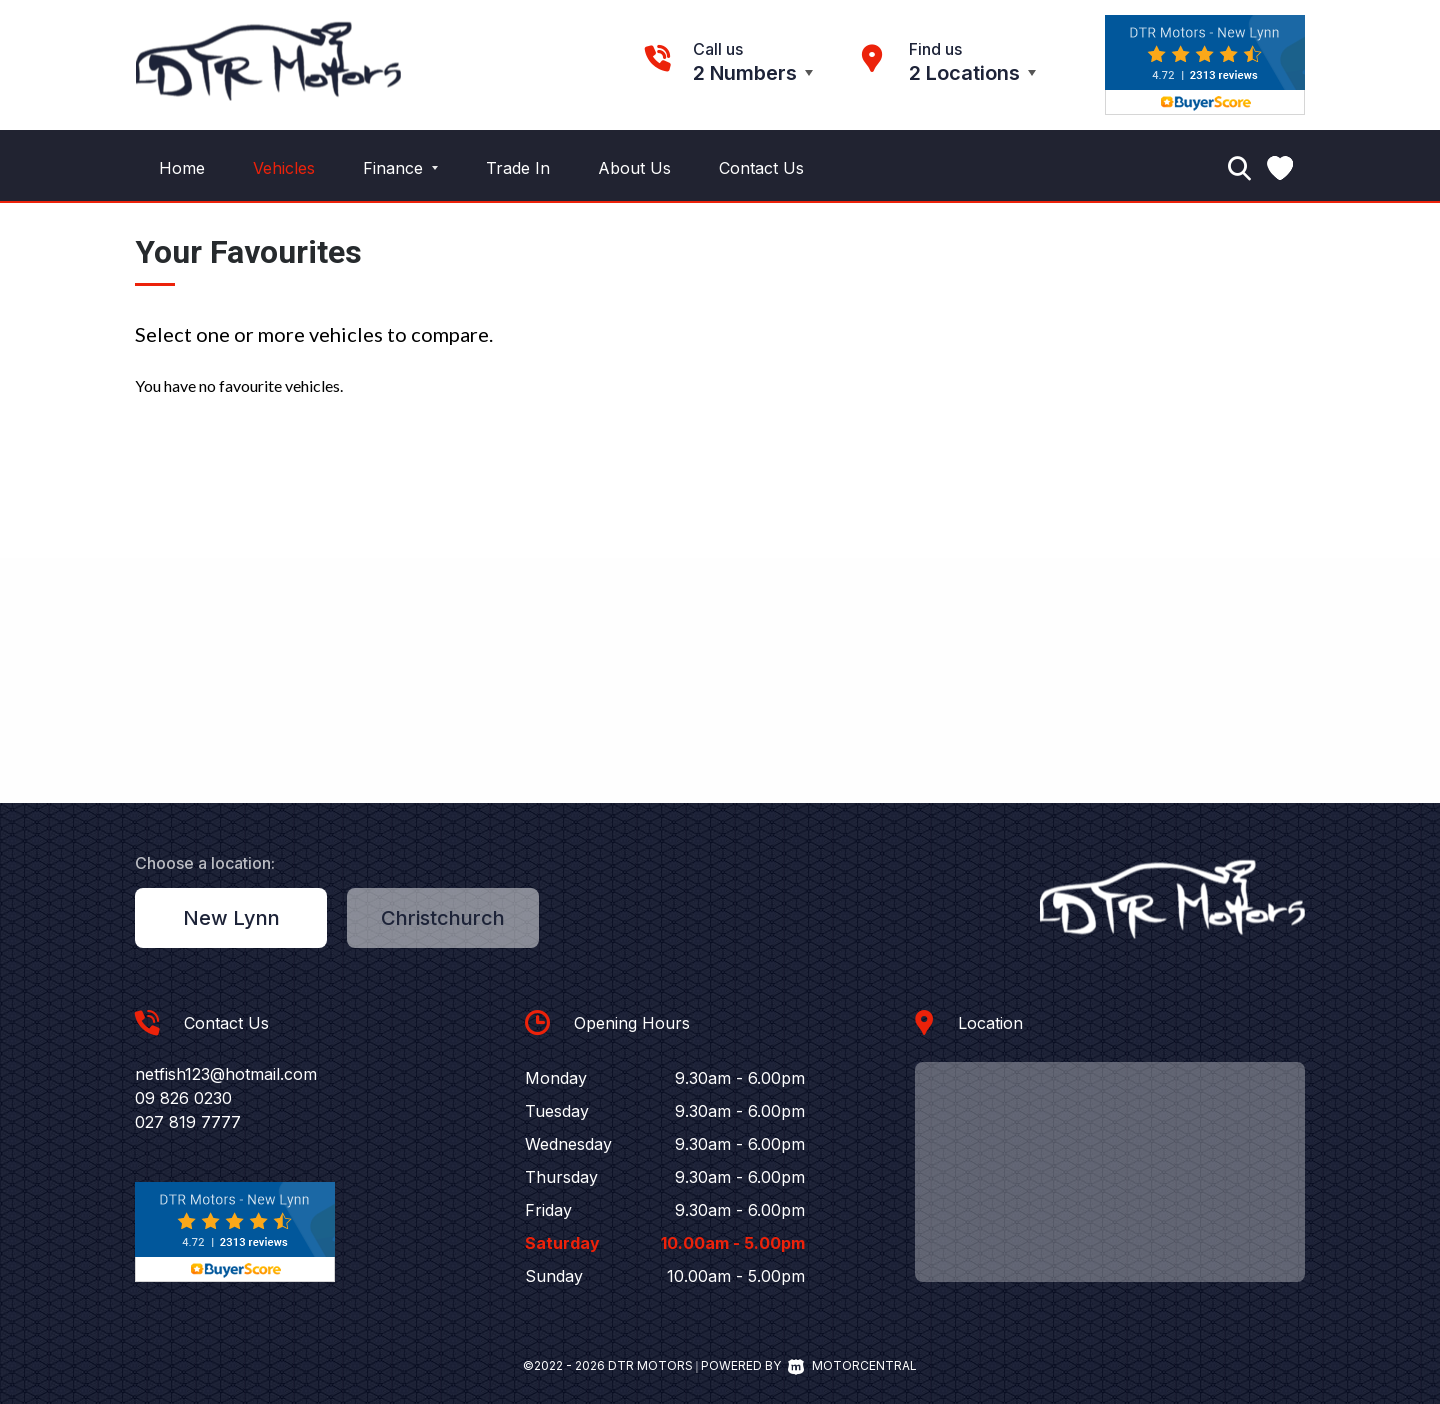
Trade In (518, 168)
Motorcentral (852, 1365)
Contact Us (761, 168)
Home (182, 168)
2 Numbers (745, 73)
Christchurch (443, 918)
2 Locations (964, 73)
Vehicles (284, 168)
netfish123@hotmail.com (226, 1074)
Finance (400, 168)
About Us (634, 168)
